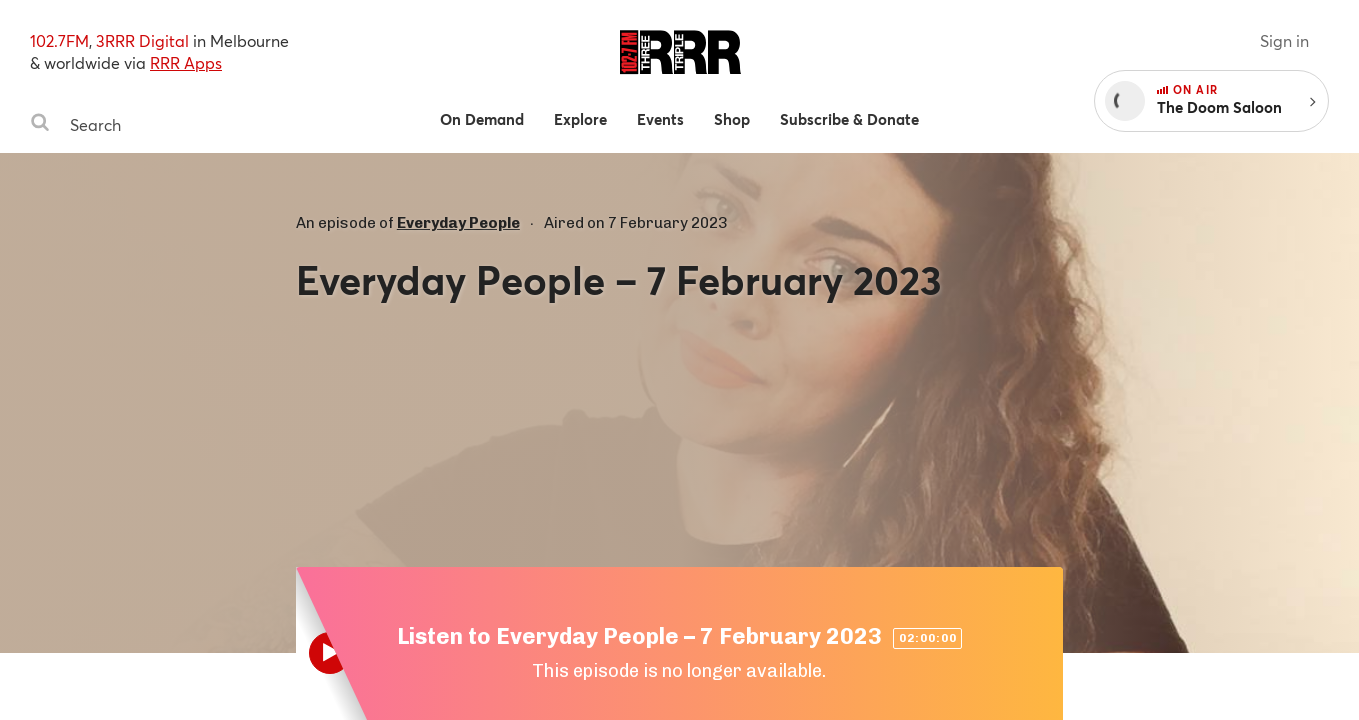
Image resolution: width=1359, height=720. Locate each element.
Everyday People (458, 223)
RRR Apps (186, 62)
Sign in (1284, 40)
